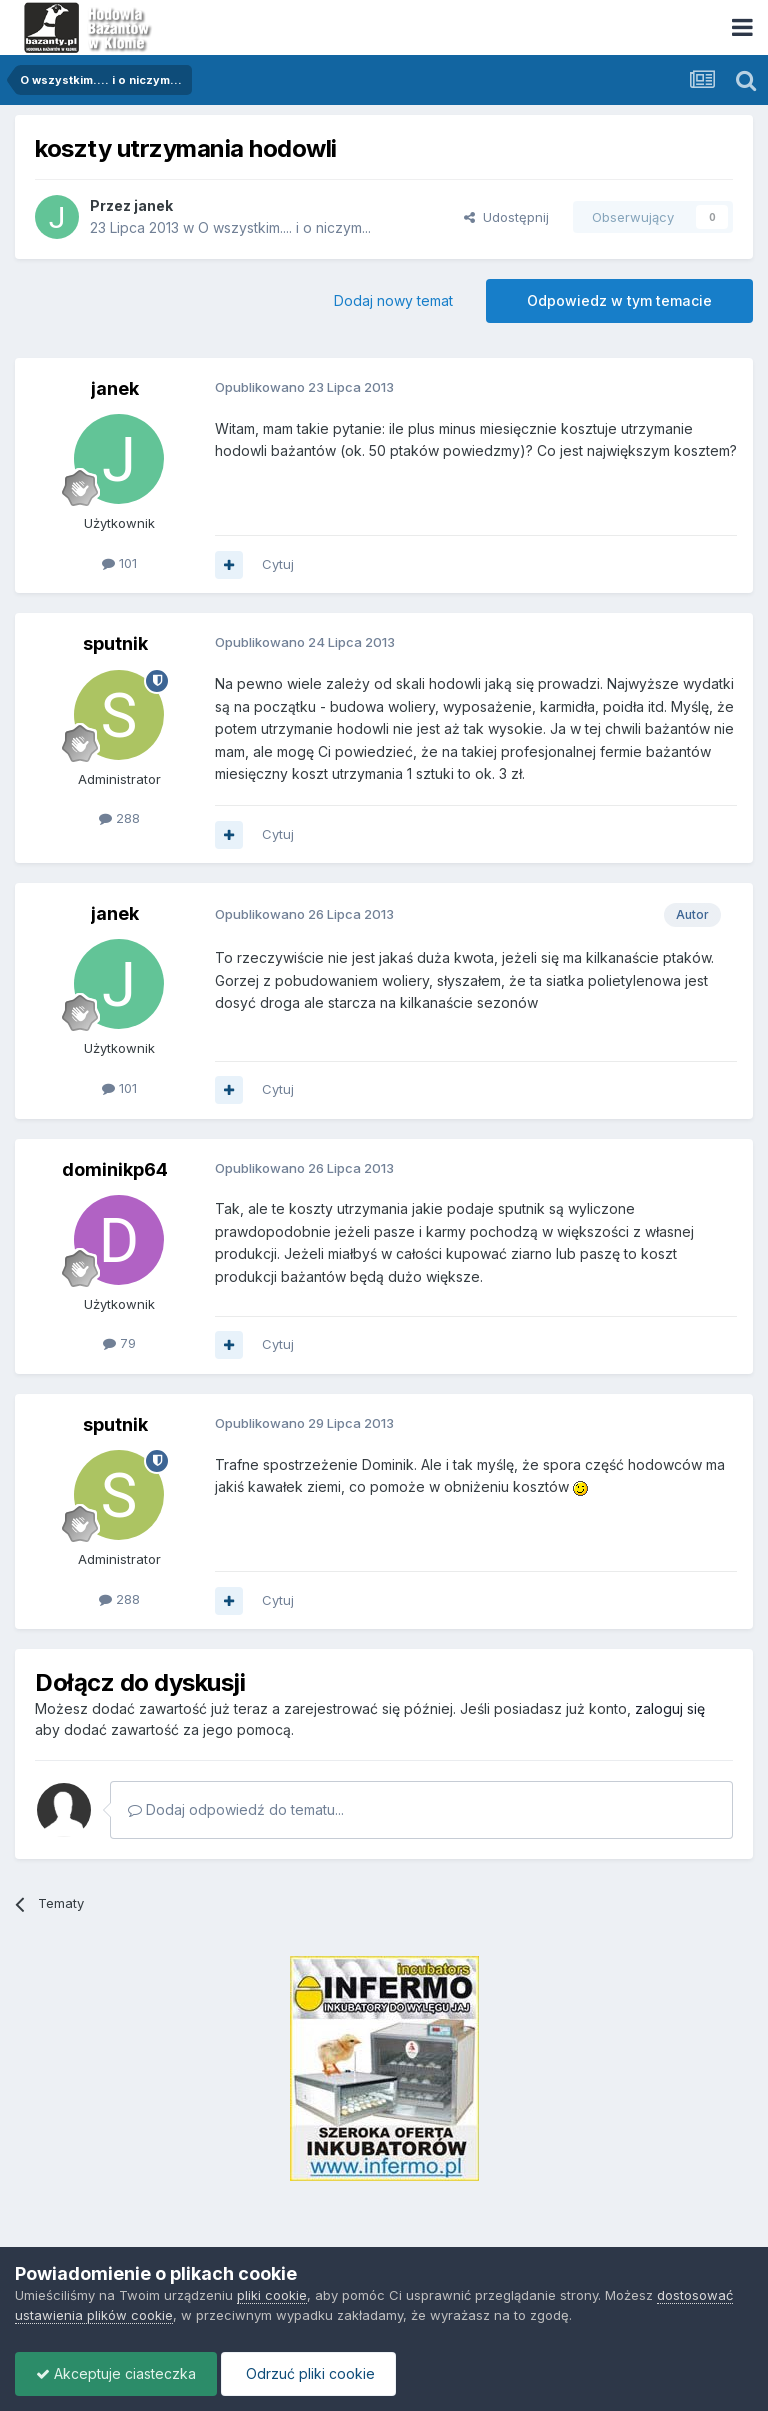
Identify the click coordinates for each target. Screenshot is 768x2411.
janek (153, 205)
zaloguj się (670, 1708)
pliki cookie (272, 2295)
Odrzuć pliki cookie (308, 2373)
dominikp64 (115, 1169)
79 (119, 1343)
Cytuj (278, 564)
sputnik (115, 643)
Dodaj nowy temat (393, 300)
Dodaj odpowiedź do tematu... (236, 1809)
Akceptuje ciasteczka (116, 2373)
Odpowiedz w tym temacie (619, 300)
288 (119, 818)
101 (119, 563)
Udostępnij (506, 217)
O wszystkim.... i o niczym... (284, 227)
